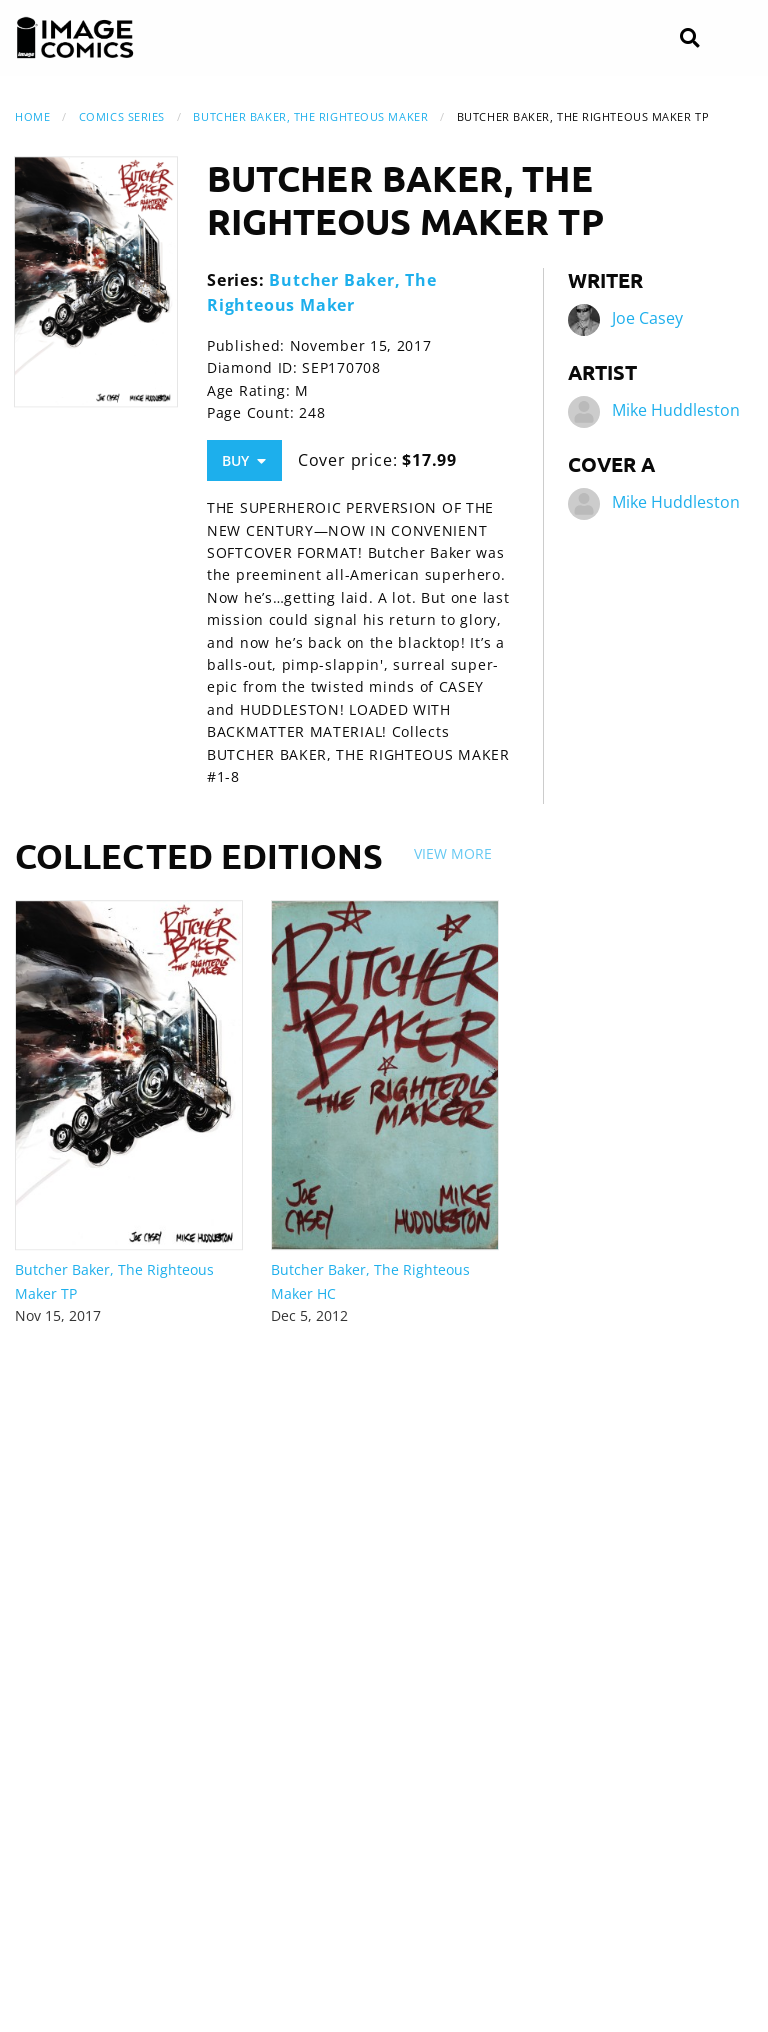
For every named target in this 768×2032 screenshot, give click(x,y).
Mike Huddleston (676, 410)
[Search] (689, 38)
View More (453, 853)
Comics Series (122, 116)
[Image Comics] (75, 38)
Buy (244, 460)
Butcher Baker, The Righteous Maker (310, 116)
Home (32, 116)
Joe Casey (647, 318)
